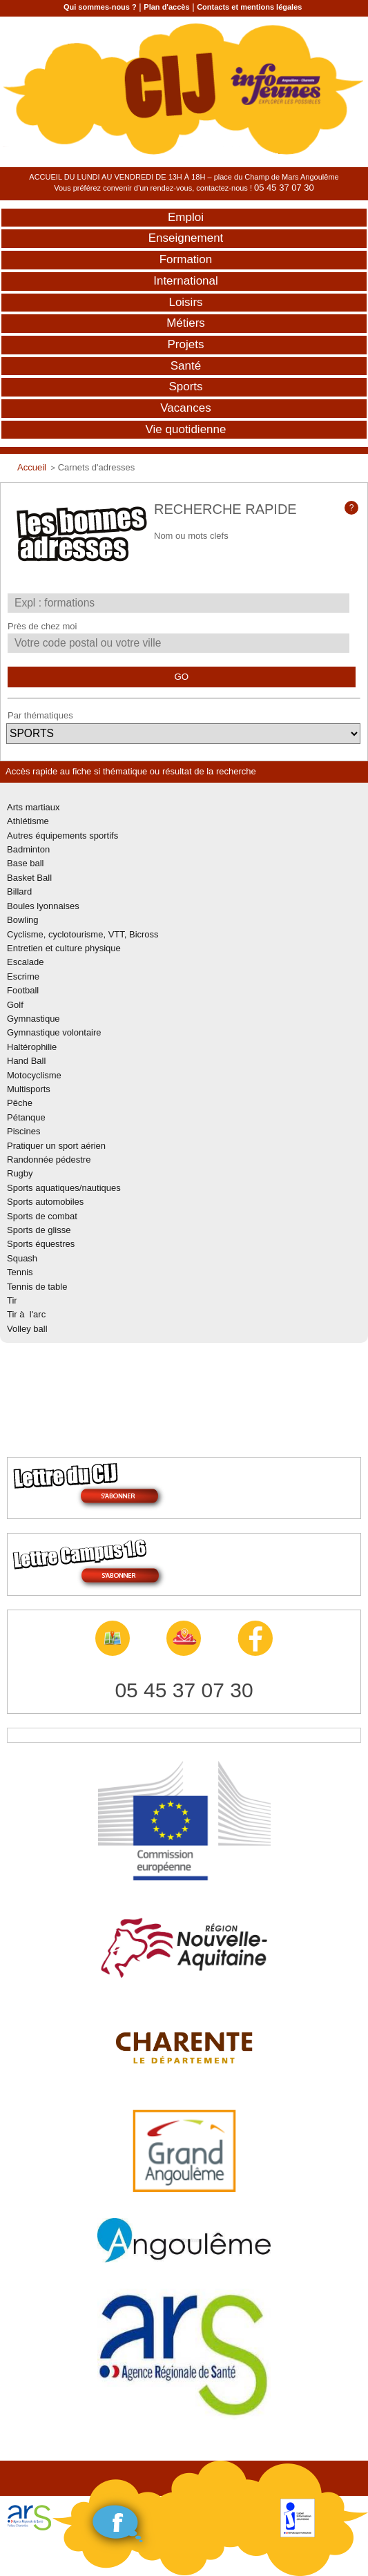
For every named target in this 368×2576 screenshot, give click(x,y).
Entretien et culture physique (64, 948)
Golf (15, 1005)
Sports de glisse (39, 1230)
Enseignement (186, 238)
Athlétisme (28, 821)
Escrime (23, 976)
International (185, 280)
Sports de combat (42, 1216)
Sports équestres (41, 1244)
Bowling (23, 920)
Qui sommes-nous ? (100, 7)
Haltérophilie (32, 1047)
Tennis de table (37, 1286)
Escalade (25, 962)
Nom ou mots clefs (191, 536)
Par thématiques (40, 715)
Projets (186, 344)
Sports (185, 386)
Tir (12, 1300)
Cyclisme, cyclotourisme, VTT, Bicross (83, 934)
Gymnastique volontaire (54, 1032)
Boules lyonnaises (43, 906)
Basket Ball (29, 877)
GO (181, 676)
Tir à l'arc (26, 1314)
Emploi (186, 217)
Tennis (20, 1272)
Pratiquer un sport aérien (56, 1146)
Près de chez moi (42, 626)
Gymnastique (33, 1018)
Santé (186, 365)
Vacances (185, 407)
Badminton (28, 849)
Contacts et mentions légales (249, 7)
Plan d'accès (166, 7)
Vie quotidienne (186, 429)
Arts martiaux (33, 807)
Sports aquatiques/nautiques (64, 1188)
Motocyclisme (34, 1075)
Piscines (23, 1131)
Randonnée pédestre (48, 1159)
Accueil (31, 467)
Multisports (28, 1089)
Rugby (20, 1173)
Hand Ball (26, 1061)
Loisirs (185, 302)
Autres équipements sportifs (62, 835)
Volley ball (27, 1329)
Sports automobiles (45, 1201)
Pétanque (26, 1117)
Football (23, 990)
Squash (22, 1258)
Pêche (19, 1103)
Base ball (25, 863)
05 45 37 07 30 (284, 187)
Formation (186, 259)
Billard (19, 891)
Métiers (185, 323)
